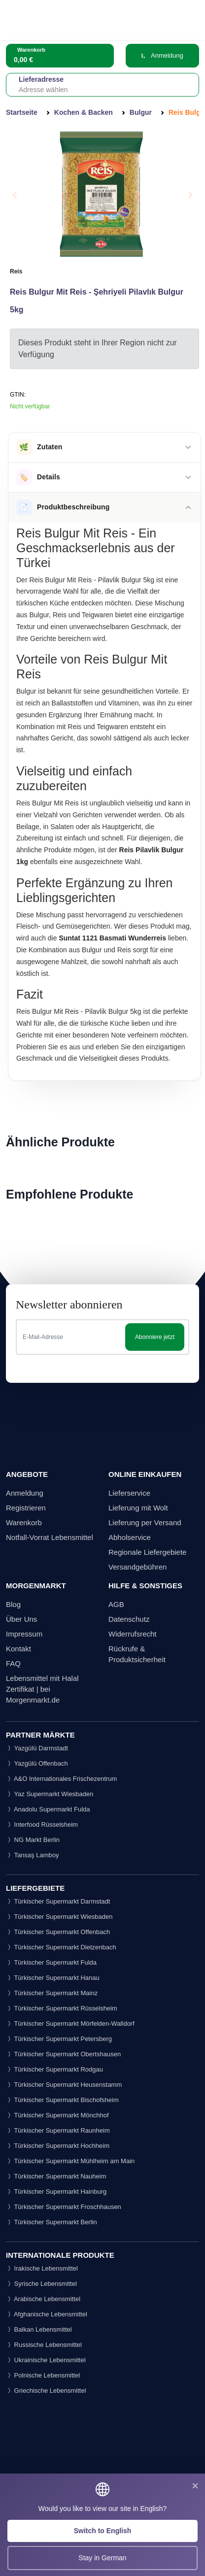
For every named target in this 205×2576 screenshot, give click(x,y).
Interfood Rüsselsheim (42, 1824)
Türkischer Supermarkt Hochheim (57, 2145)
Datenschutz (128, 1619)
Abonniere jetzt (154, 1337)
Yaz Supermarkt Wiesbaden (49, 1794)
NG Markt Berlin (33, 1839)
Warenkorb (24, 1522)
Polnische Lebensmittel (43, 2375)
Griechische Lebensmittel (46, 2390)
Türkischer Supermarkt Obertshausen (63, 2054)
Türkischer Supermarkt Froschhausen (63, 2206)
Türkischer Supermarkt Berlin (51, 2222)
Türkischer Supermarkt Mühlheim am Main (70, 2161)
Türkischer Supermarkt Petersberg (59, 2038)
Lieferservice (129, 1493)
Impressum (24, 1634)
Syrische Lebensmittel (41, 2283)
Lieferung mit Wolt (138, 1508)
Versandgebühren (137, 1567)
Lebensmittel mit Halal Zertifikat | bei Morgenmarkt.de (42, 1689)
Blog (13, 1604)
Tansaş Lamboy (32, 1855)
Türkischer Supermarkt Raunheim (58, 2130)
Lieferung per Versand (144, 1522)
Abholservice (129, 1537)
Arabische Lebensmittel (43, 2299)
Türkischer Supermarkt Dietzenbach (61, 1947)
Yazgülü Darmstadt (37, 1748)
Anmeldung (162, 55)
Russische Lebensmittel (44, 2344)
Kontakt (18, 1648)
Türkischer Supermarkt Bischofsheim (62, 2100)
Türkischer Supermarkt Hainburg (56, 2191)
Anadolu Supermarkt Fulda (48, 1809)
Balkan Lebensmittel (39, 2329)
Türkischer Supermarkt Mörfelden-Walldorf (70, 2023)
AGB (116, 1604)
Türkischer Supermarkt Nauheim (56, 2176)
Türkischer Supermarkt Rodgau (54, 2069)
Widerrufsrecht (132, 1634)
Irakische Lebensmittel (42, 2268)
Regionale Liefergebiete (147, 1552)
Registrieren (26, 1508)
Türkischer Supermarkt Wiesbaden (59, 1916)
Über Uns (21, 1619)
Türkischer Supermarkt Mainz (52, 1993)
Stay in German (102, 2558)
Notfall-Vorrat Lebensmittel (49, 1537)
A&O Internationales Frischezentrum (61, 1778)
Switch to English (103, 2531)
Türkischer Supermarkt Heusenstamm (64, 2084)
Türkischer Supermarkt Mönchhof (57, 2115)
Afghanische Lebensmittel (46, 2314)
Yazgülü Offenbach (37, 1763)
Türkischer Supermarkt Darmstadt (58, 1901)
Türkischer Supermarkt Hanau (53, 1977)
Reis (16, 271)
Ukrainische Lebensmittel (46, 2360)
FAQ (13, 1663)
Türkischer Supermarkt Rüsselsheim (61, 2008)
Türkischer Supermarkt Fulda (51, 1962)
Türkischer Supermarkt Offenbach (58, 1932)
